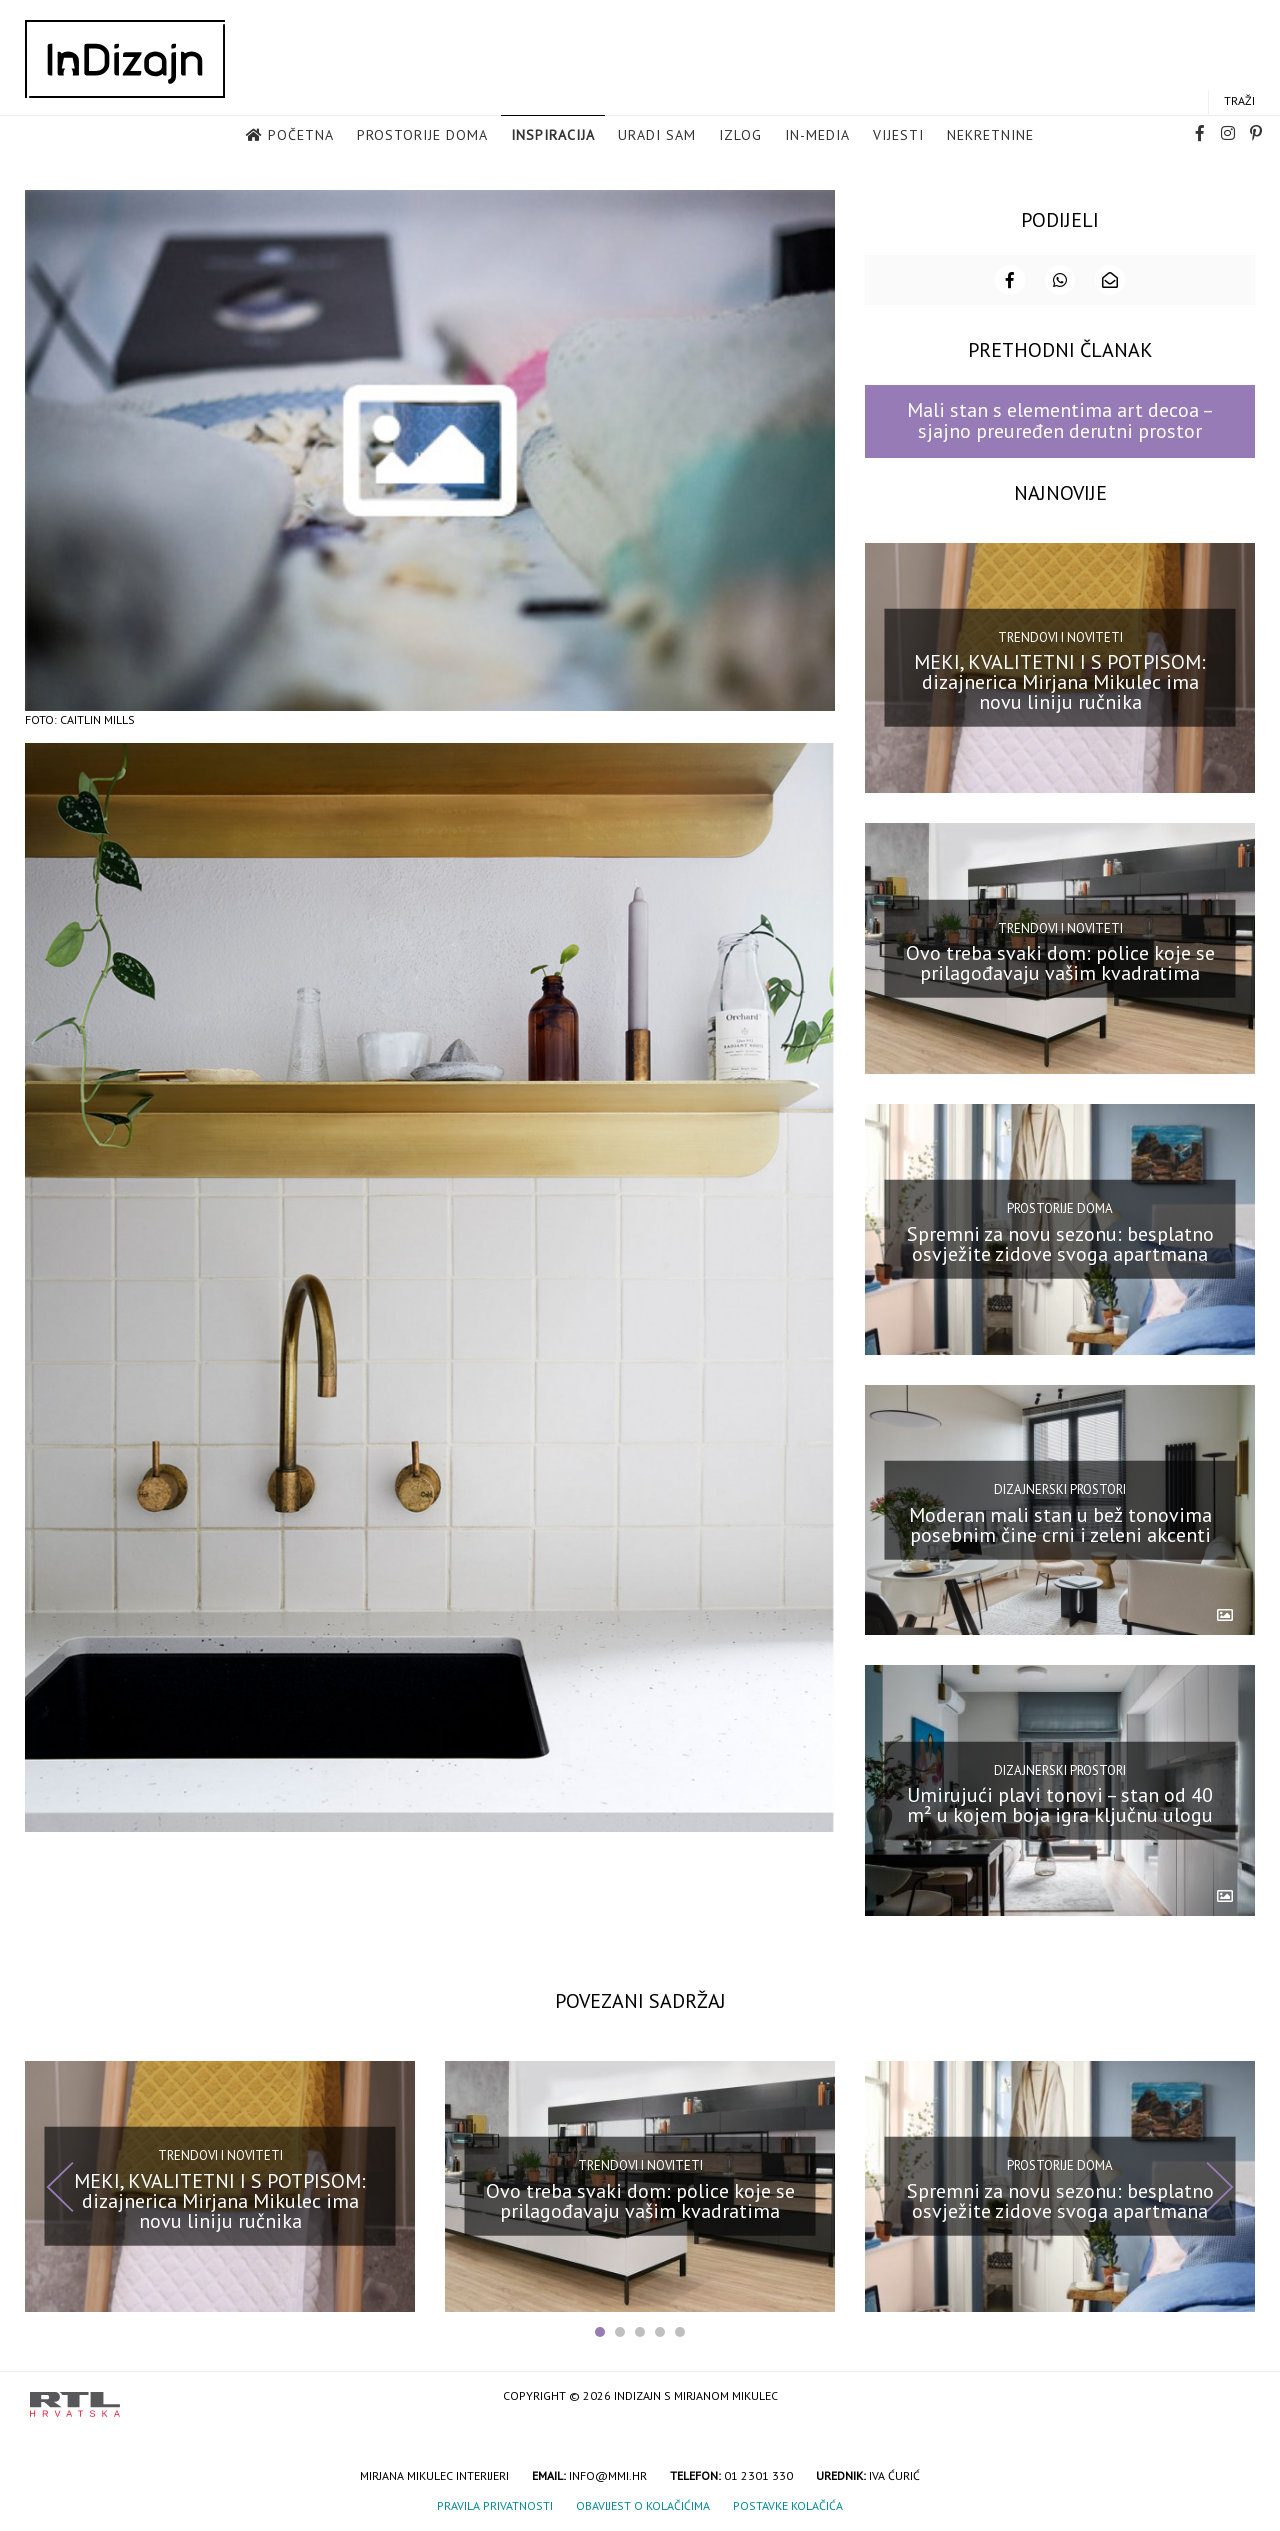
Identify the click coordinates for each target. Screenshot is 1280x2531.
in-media (817, 135)
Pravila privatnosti (495, 2505)
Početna (301, 135)
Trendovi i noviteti (1060, 636)
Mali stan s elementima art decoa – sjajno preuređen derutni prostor (1060, 419)
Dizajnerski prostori (1060, 1488)
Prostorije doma (422, 135)
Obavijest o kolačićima (643, 2505)
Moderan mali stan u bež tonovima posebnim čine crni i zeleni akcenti (1060, 1524)
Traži (1239, 100)
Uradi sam (657, 135)
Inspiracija (553, 135)
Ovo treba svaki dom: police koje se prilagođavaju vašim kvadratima (1060, 962)
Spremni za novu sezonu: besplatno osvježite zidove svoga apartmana (1060, 1243)
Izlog (740, 135)
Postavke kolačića (788, 2505)
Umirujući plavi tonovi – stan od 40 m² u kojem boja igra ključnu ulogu (1060, 1804)
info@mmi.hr (608, 2475)
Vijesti (898, 135)
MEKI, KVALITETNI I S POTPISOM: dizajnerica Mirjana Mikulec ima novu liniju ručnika (1060, 682)
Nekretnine (990, 135)
